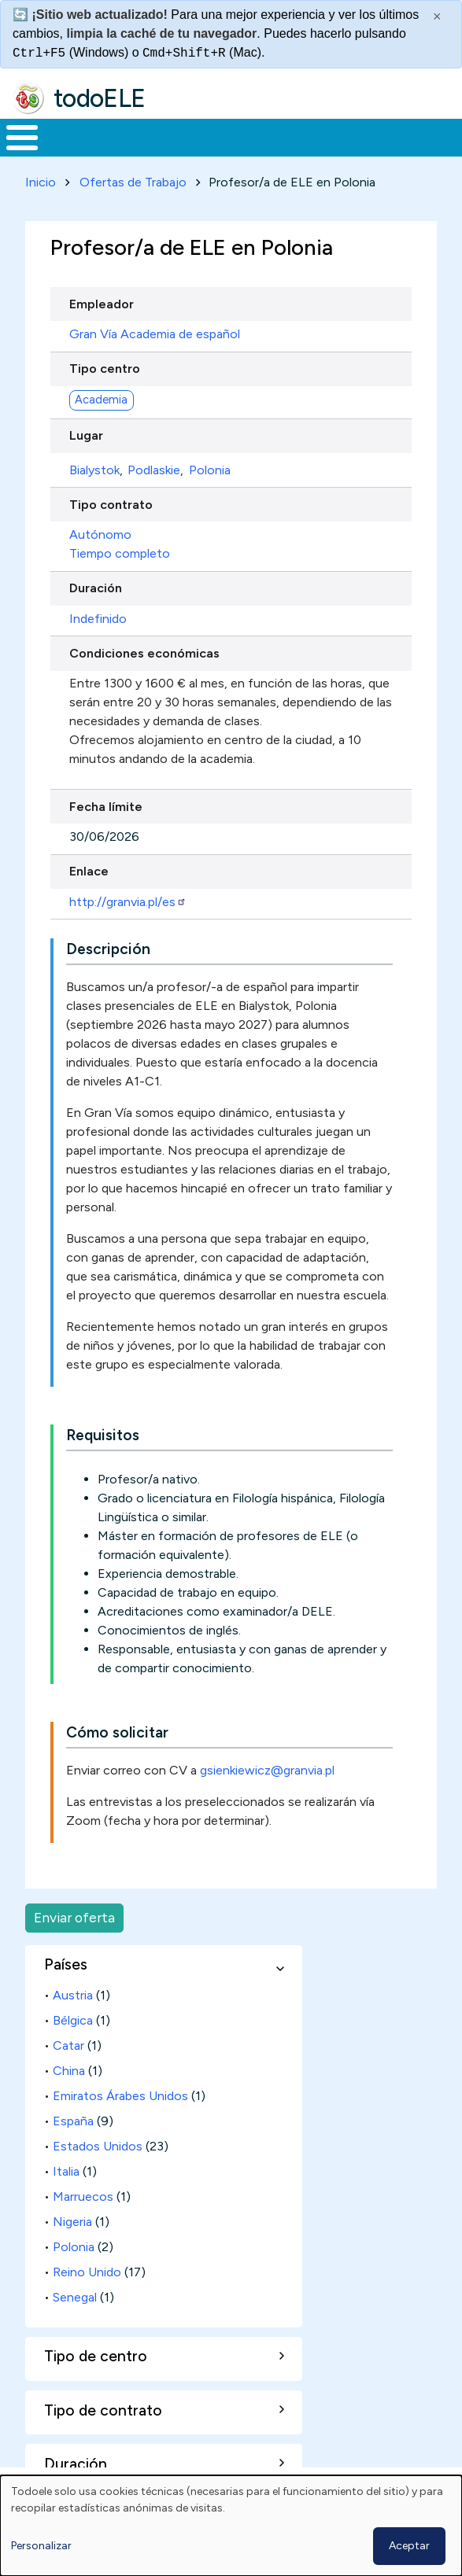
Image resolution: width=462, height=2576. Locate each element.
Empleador (101, 304)
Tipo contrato (111, 504)
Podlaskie (154, 470)
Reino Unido (87, 2272)
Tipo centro (104, 368)
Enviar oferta (74, 1917)
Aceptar (409, 2545)
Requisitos (102, 1435)
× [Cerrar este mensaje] (437, 16)
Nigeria (72, 2221)
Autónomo (100, 534)
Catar (68, 2045)
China (69, 2070)
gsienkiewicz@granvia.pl (267, 1770)
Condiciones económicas (144, 653)
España (73, 2120)
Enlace (89, 871)
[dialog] (231, 2525)
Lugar (86, 435)
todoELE (100, 98)
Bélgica (73, 2020)
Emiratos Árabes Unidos (120, 2095)
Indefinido (98, 618)
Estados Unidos (97, 2146)
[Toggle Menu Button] (22, 138)
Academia (101, 399)
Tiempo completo (119, 553)
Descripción (108, 949)
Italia (66, 2171)
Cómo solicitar (117, 1732)
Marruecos (83, 2196)
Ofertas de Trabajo (133, 182)
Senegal (75, 2297)
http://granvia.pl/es (128, 901)
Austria (73, 1995)
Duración (95, 587)
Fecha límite (105, 806)
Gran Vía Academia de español (154, 333)
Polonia (210, 470)
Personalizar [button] (41, 2545)
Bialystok (94, 470)
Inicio (40, 182)
